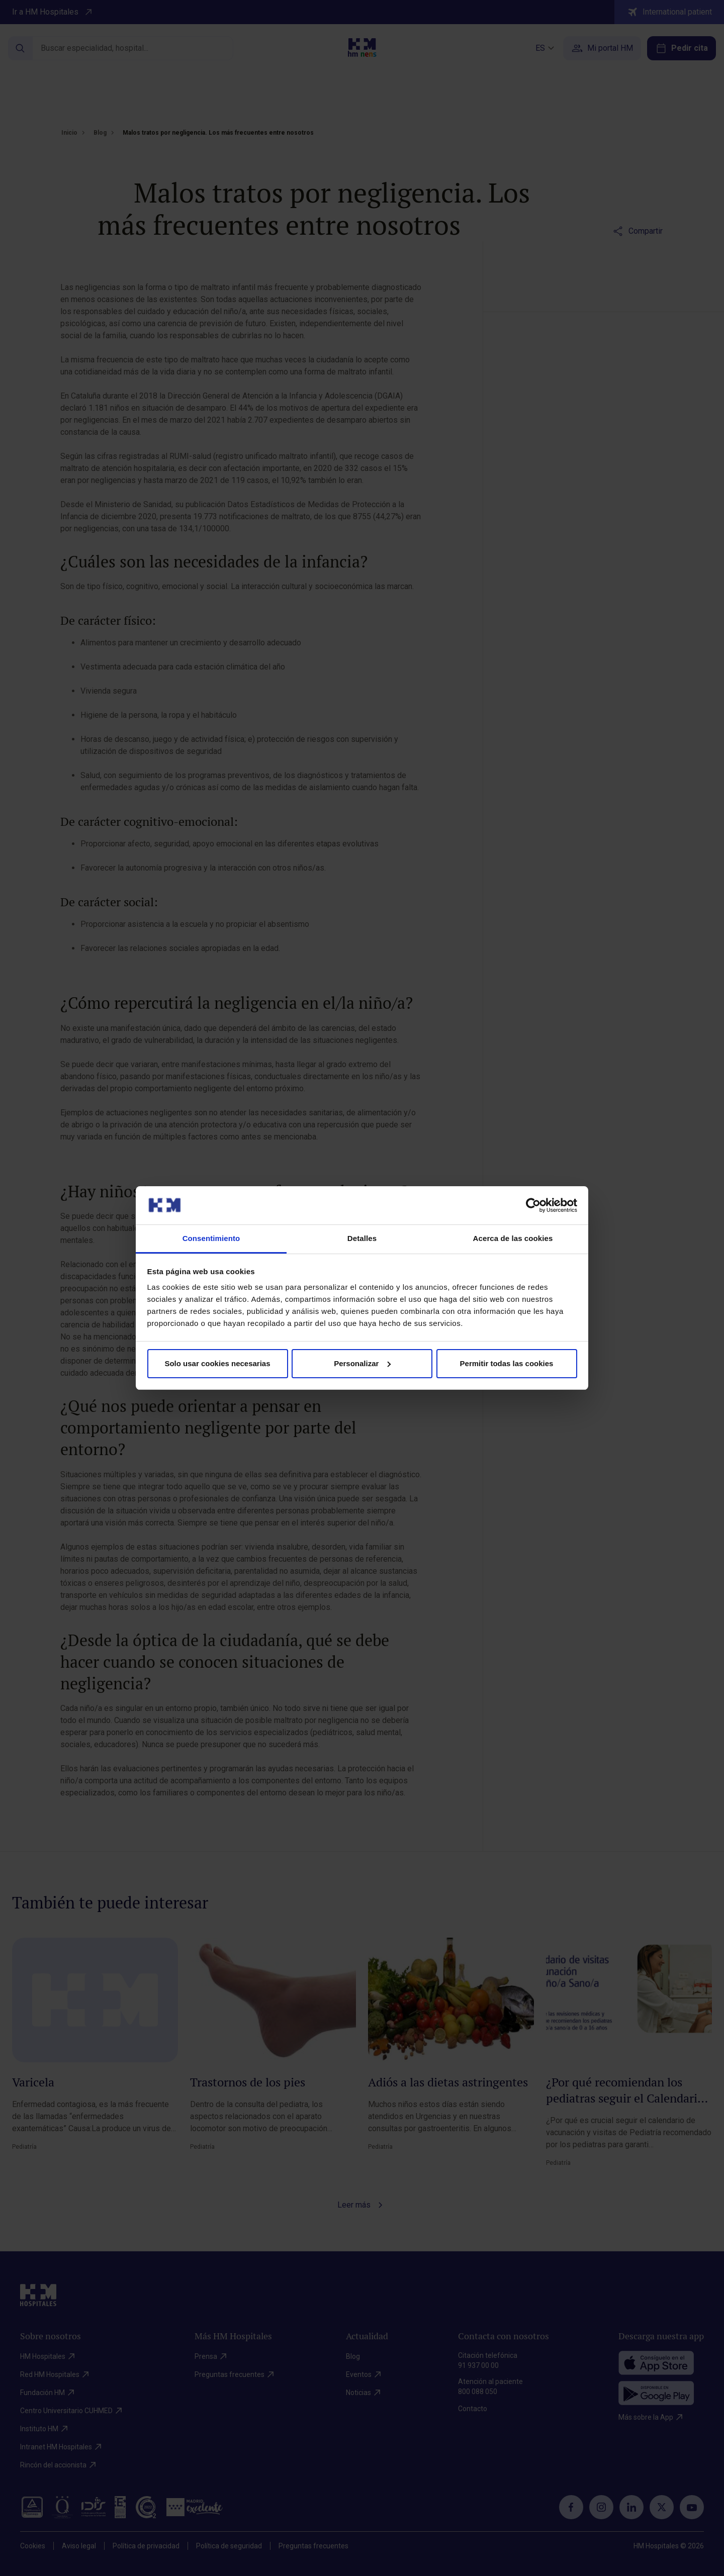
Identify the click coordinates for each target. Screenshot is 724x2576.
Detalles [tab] (362, 1238)
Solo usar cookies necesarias (217, 1363)
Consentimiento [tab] (211, 1238)
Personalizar (362, 1363)
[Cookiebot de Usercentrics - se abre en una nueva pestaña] (533, 1205)
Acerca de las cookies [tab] (513, 1238)
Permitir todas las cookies (507, 1363)
